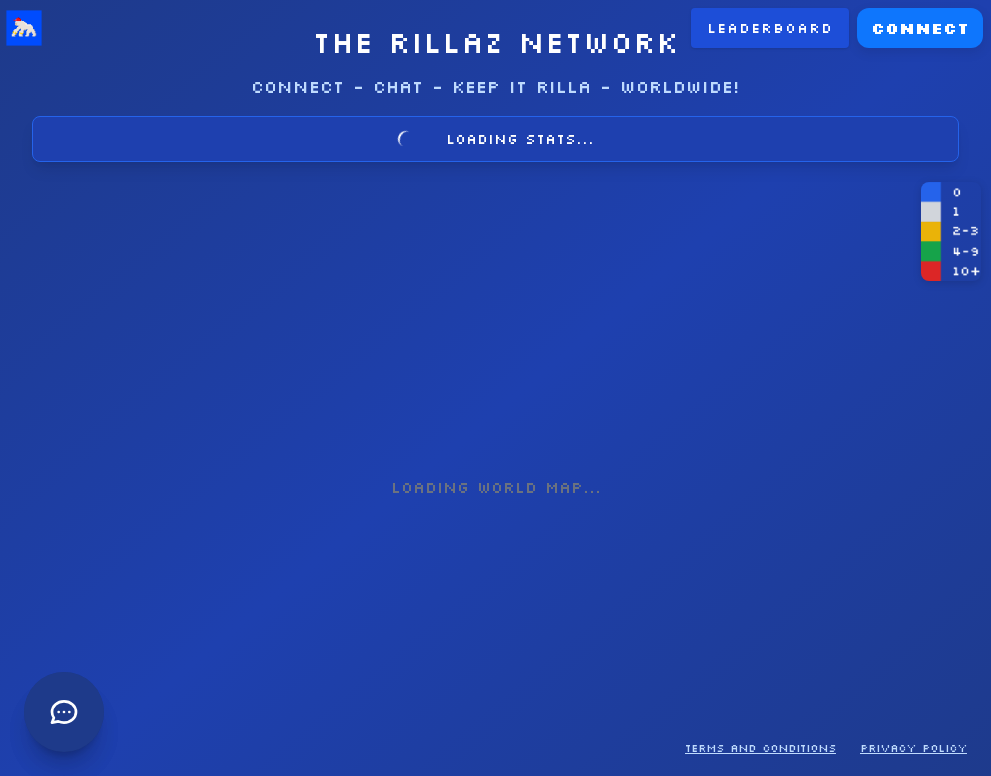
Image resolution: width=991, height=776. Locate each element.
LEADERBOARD (74, 29)
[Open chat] (16, 232)
